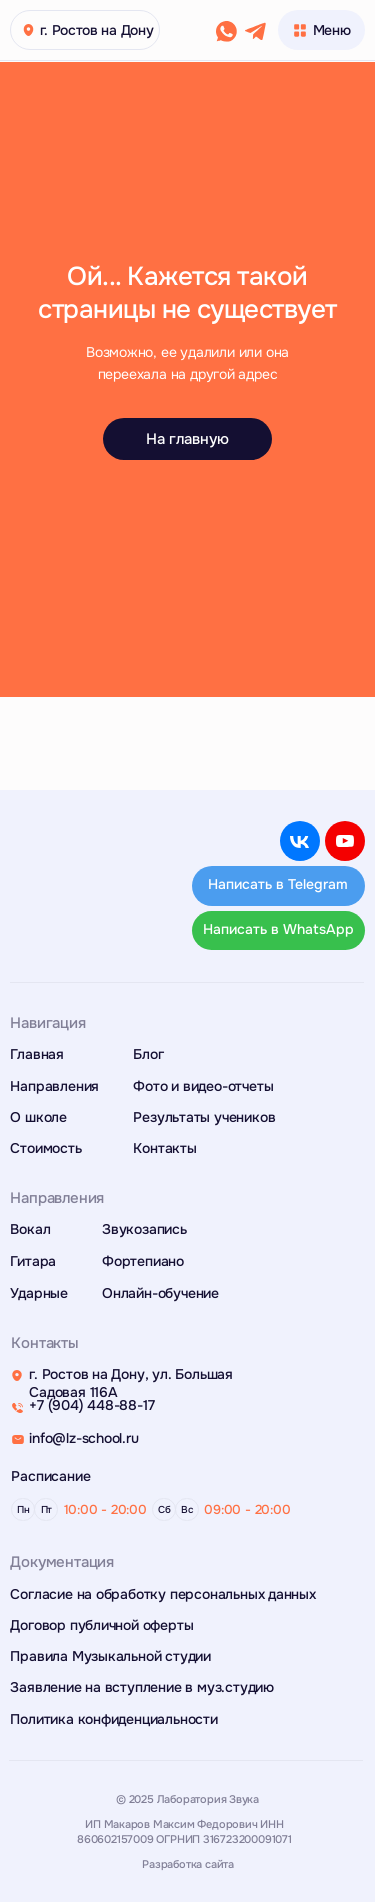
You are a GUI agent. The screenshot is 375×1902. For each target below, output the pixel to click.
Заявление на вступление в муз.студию (142, 1687)
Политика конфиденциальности (113, 1719)
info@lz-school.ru (83, 1438)
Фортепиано (143, 1261)
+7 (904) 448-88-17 (91, 1405)
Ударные (39, 1293)
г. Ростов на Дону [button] (97, 30)
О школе (38, 1117)
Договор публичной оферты (101, 1625)
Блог (148, 1054)
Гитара (33, 1261)
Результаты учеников (204, 1117)
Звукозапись (144, 1229)
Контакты (164, 1148)
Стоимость (45, 1148)
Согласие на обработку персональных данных (162, 1594)
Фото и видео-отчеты (203, 1086)
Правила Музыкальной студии (110, 1656)
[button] (29, 30)
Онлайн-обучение (160, 1293)
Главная (37, 1054)
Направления (54, 1086)
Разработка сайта (188, 1864)
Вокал (30, 1229)
